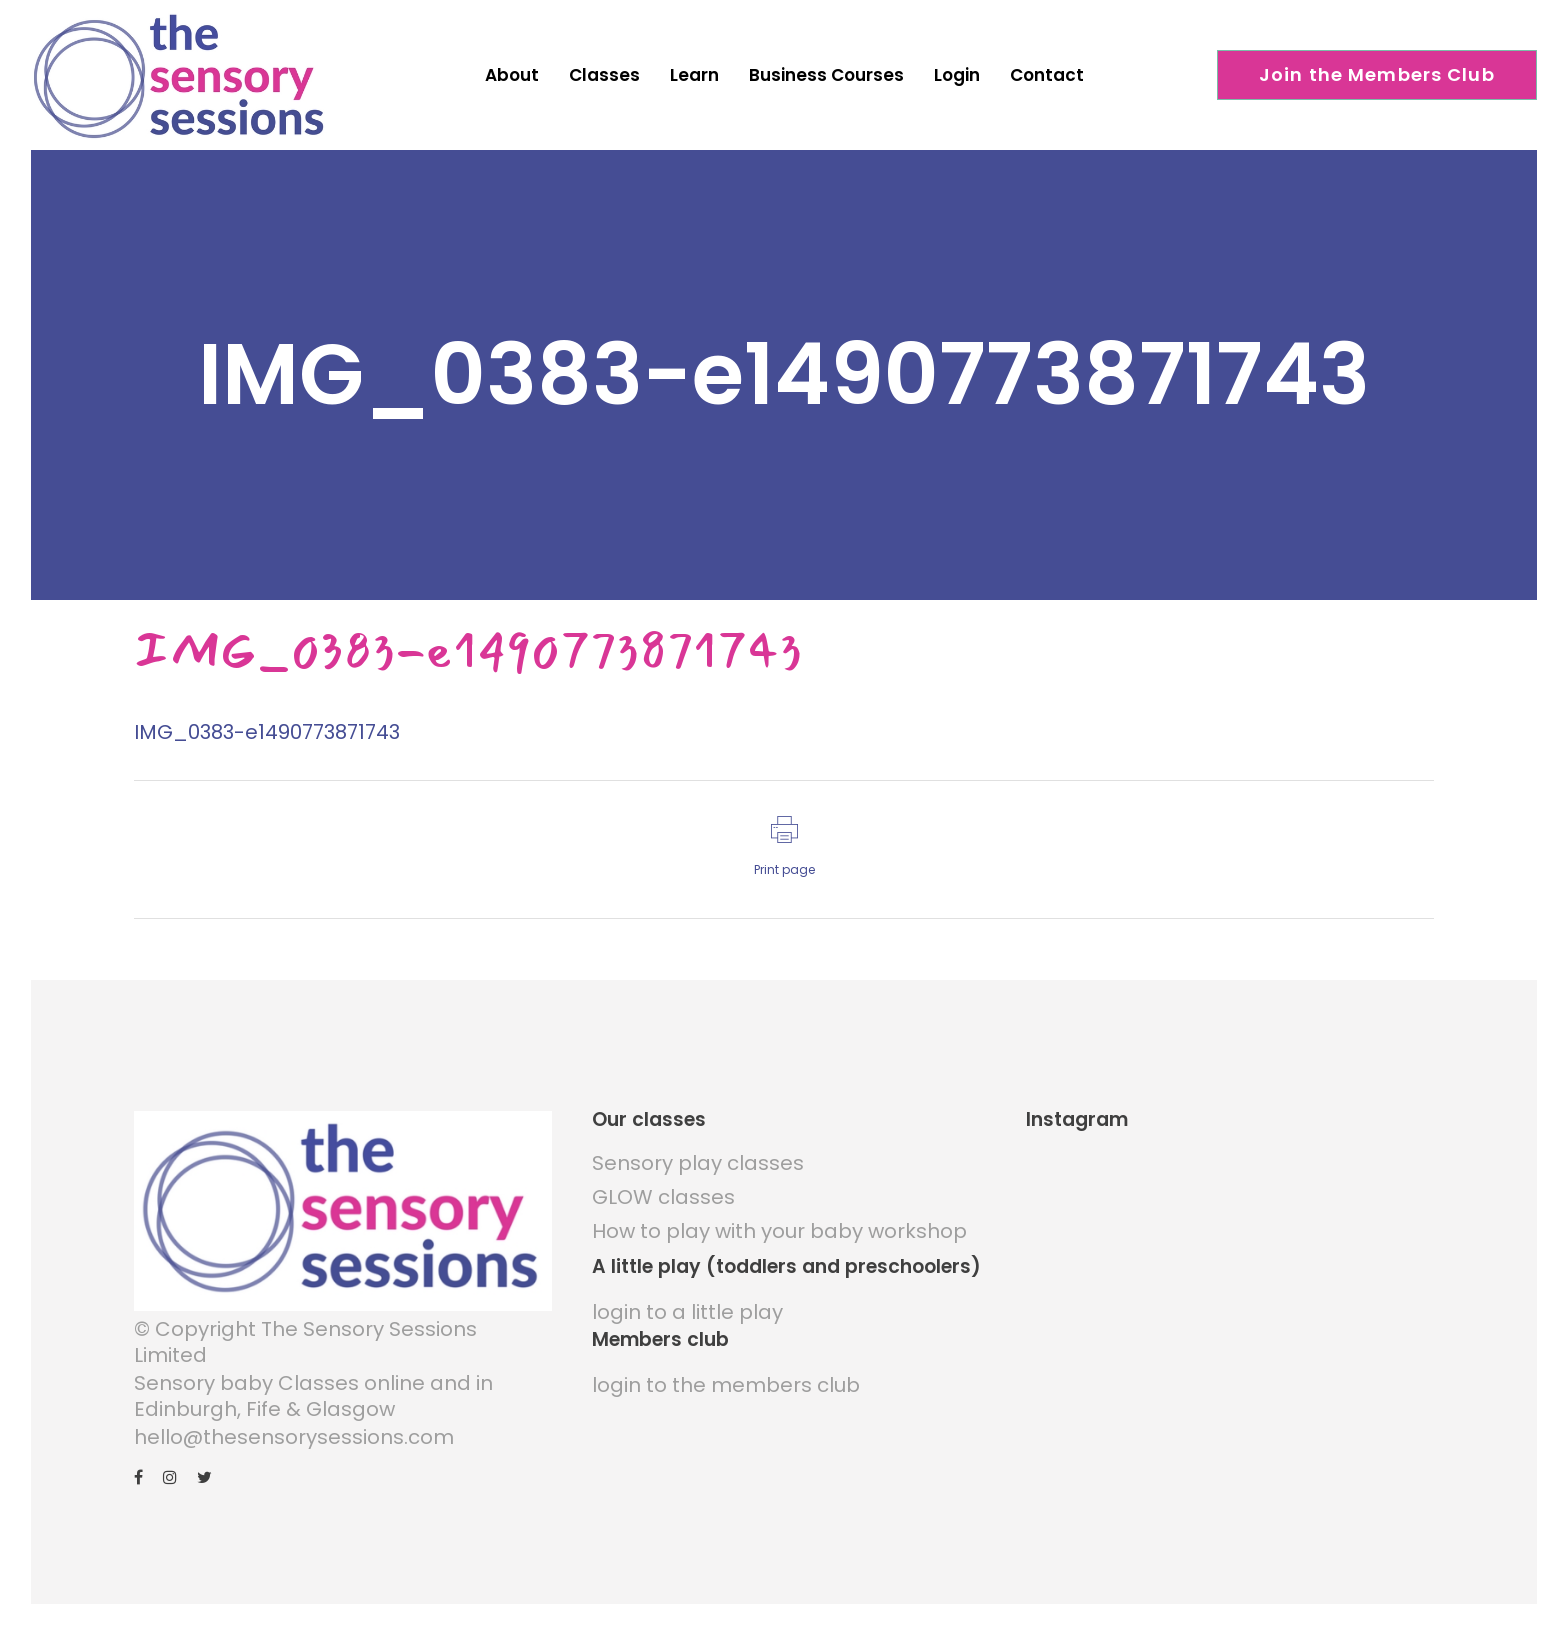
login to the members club (726, 1385)
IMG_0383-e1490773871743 (267, 732)
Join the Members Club (1377, 74)
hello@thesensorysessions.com (294, 1437)
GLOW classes (663, 1197)
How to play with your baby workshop (779, 1231)
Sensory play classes (698, 1163)
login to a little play (687, 1312)
